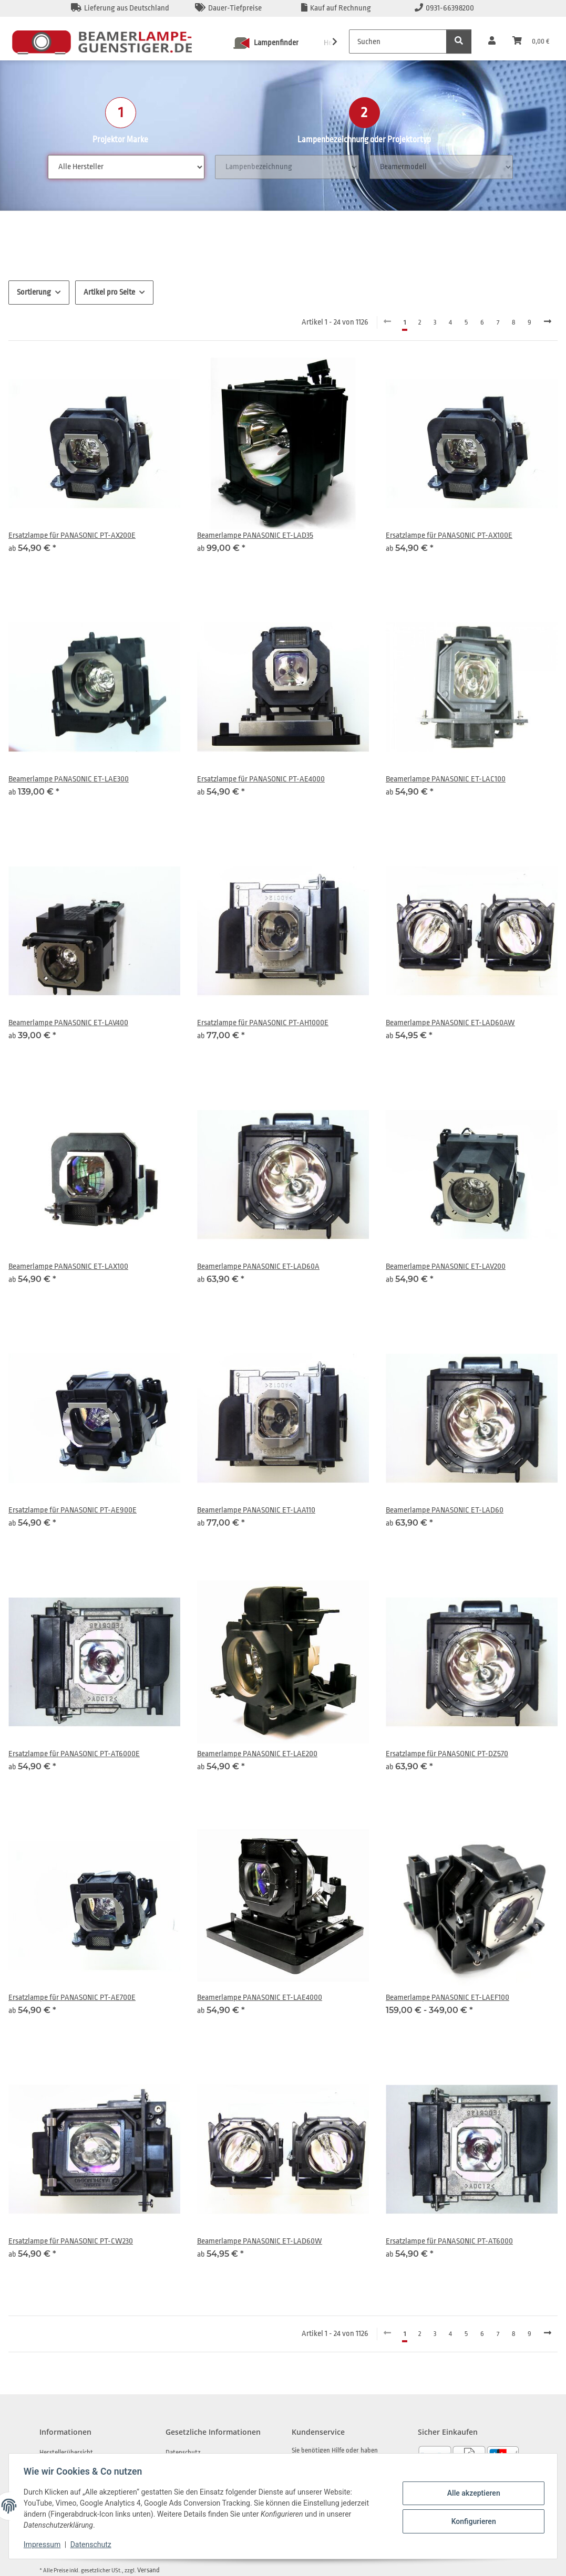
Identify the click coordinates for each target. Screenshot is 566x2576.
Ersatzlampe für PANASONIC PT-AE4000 (261, 779)
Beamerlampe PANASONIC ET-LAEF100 (447, 1997)
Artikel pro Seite (109, 292)
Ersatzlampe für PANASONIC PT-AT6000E (74, 1753)
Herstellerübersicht (66, 2452)
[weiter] (548, 322)
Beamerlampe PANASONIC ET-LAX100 (68, 1266)
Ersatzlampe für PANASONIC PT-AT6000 (449, 2241)
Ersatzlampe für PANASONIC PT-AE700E (72, 1997)
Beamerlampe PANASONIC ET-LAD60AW (450, 1022)
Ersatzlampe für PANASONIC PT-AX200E (72, 535)
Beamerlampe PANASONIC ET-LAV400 (68, 1022)
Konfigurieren (471, 2521)
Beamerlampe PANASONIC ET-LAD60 (444, 1510)
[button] (492, 41)
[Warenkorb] (531, 41)
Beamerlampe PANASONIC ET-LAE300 (68, 779)
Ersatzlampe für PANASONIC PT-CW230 (70, 2241)
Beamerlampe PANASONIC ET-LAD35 (255, 535)
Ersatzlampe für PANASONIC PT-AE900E (72, 1510)
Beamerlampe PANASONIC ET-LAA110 (256, 1510)
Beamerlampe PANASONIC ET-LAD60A (258, 1266)
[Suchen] (398, 41)
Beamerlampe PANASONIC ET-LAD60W (259, 2241)
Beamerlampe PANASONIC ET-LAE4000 (259, 1997)
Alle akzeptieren (471, 2493)
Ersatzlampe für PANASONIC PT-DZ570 (447, 1753)
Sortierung (34, 292)
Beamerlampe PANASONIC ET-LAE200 (257, 1753)
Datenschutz (93, 2544)
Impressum (44, 2544)
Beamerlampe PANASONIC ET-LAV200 (446, 1266)
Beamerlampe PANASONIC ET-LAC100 (446, 779)
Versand (148, 2570)
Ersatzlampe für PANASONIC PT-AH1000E (262, 1022)
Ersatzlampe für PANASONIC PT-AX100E (449, 535)
